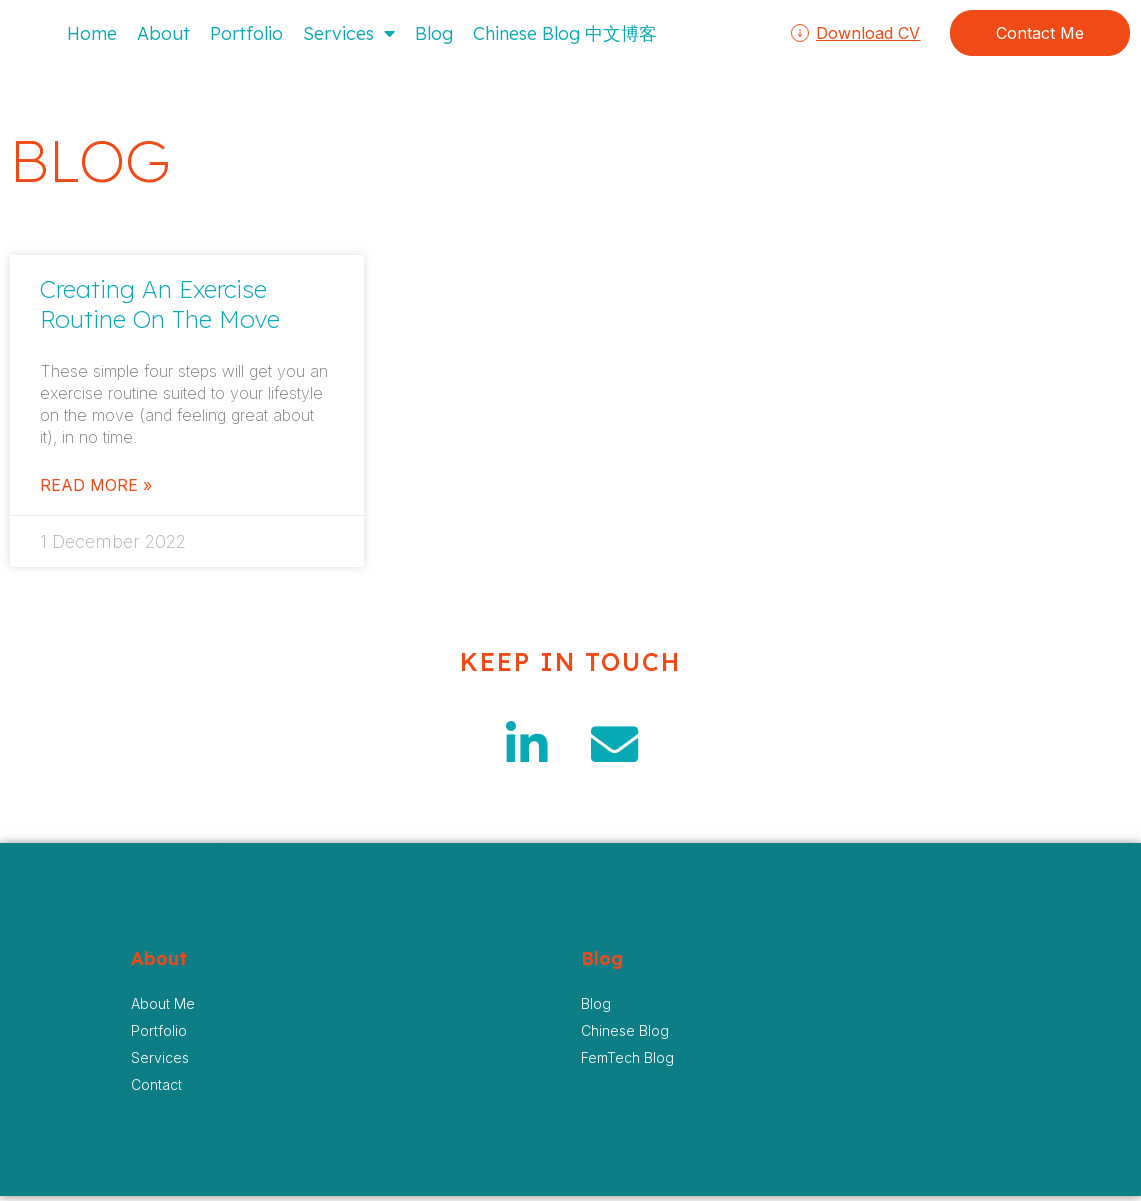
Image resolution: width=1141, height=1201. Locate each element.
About (163, 33)
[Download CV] (800, 33)
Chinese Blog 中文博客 (565, 33)
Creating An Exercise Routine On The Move (160, 304)
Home (92, 33)
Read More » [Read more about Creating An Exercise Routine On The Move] (96, 485)
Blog (434, 33)
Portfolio (246, 33)
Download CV (868, 33)
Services (349, 33)
